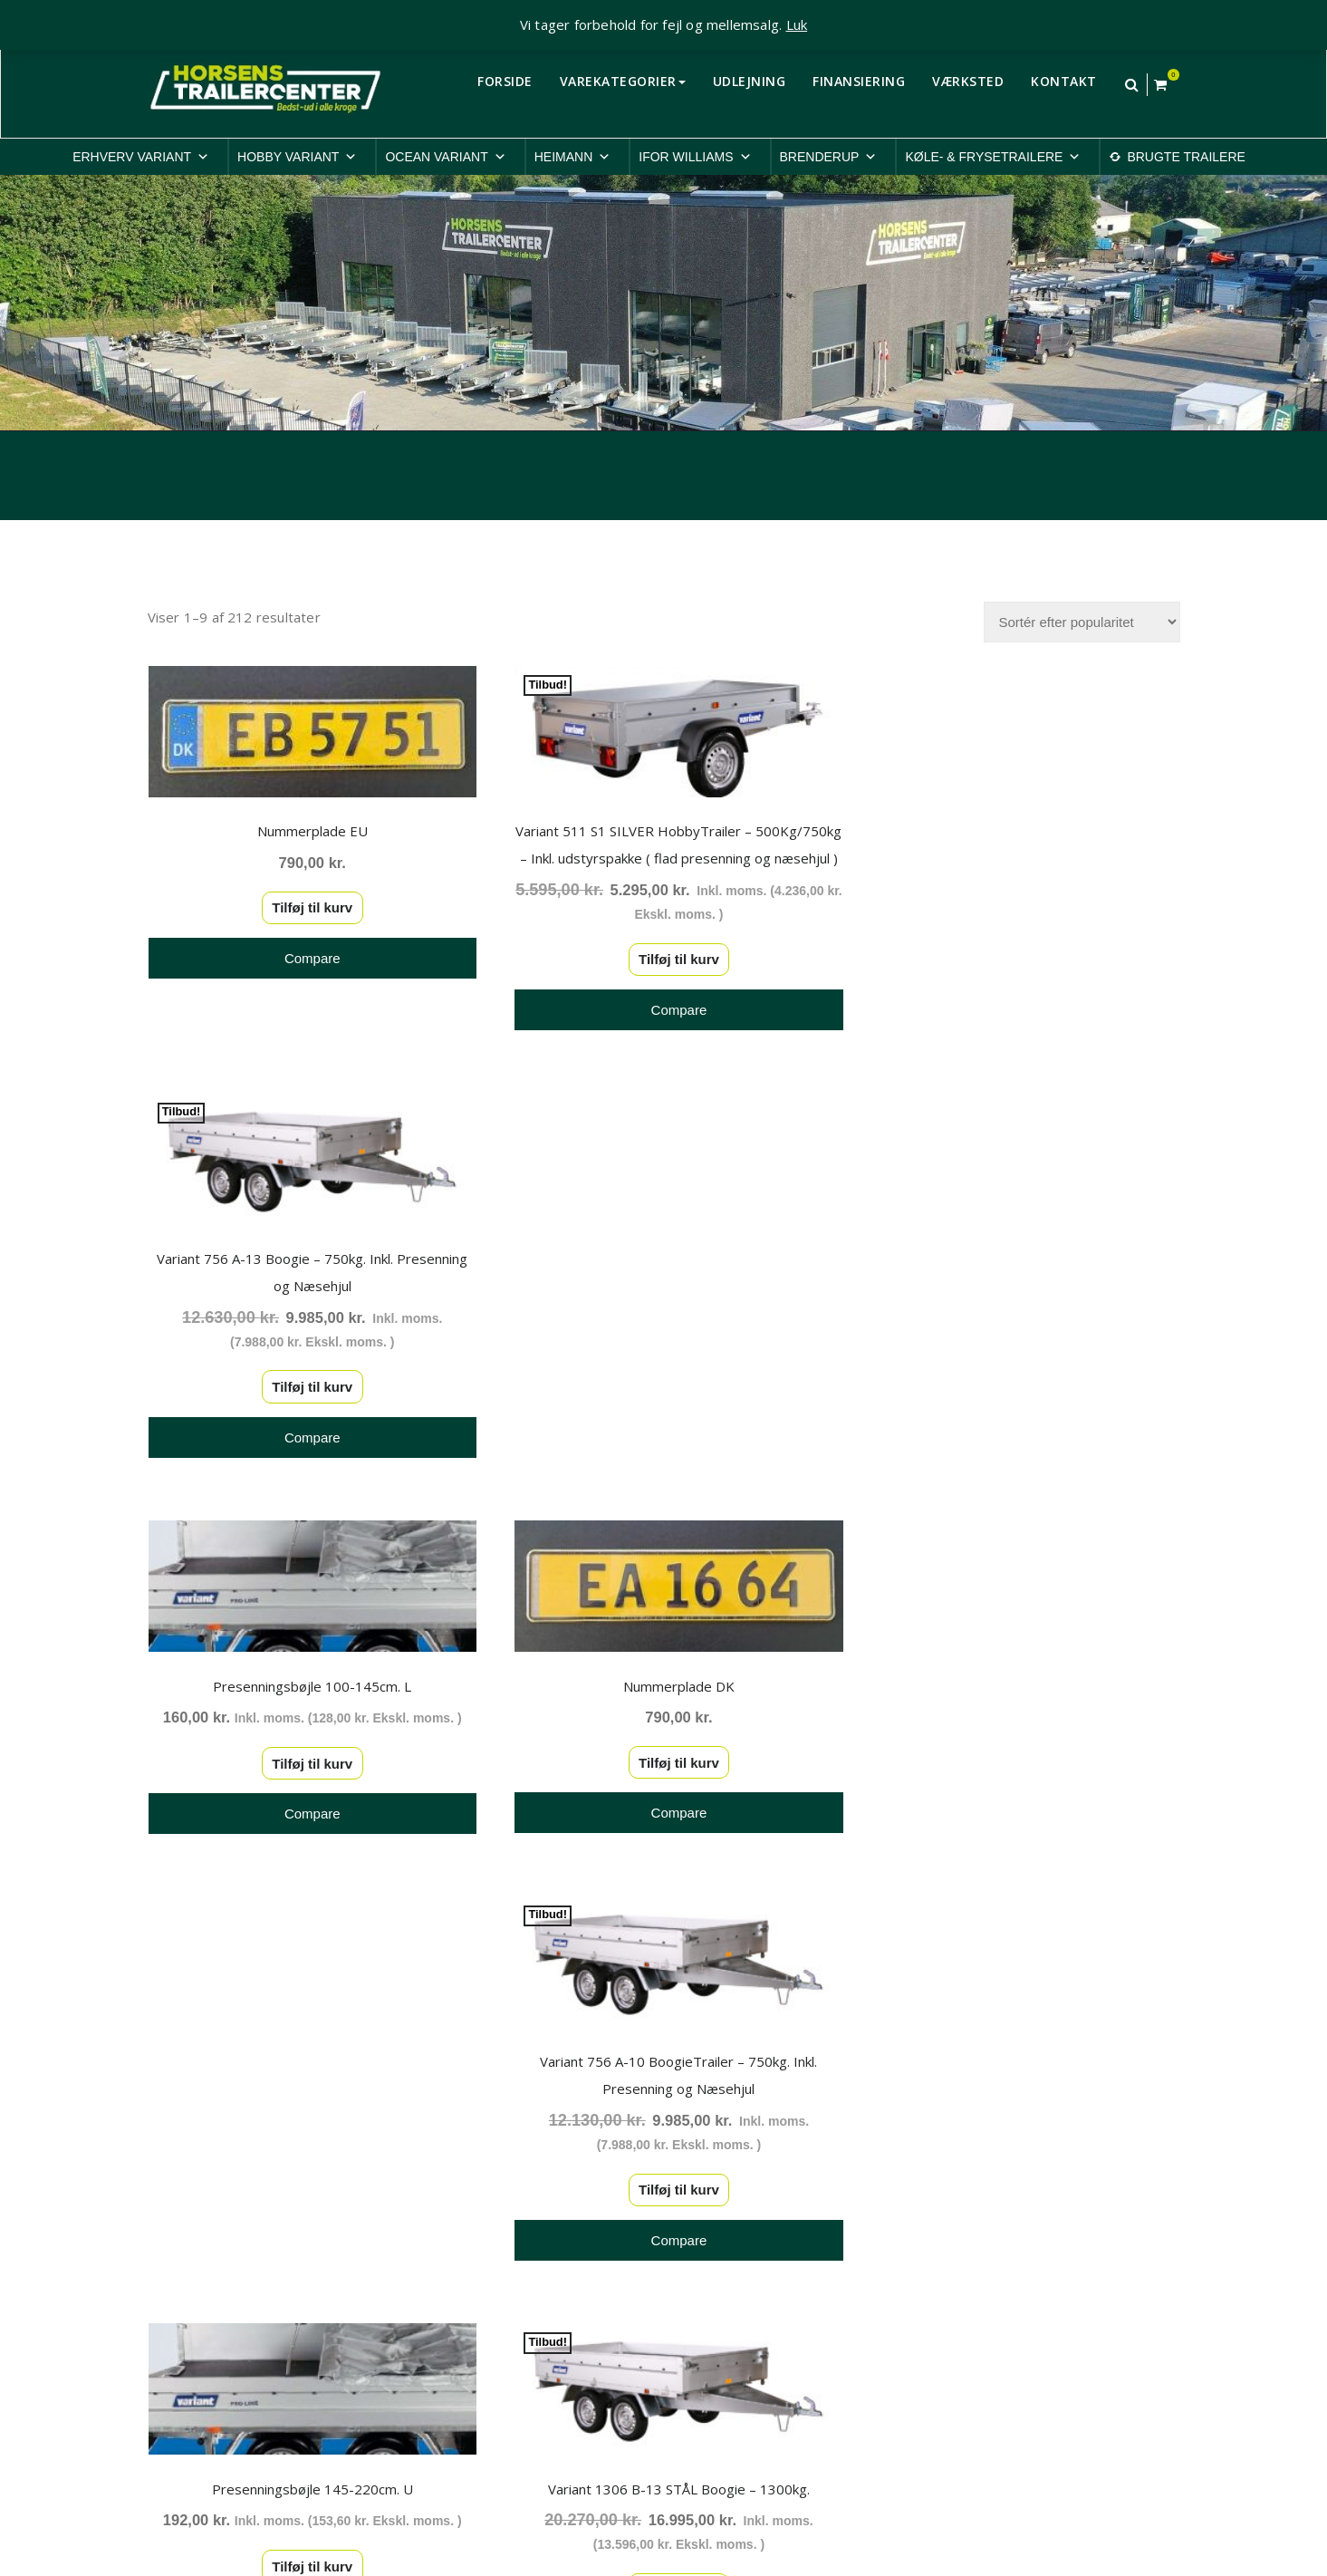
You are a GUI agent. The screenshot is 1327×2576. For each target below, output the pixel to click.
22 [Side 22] (706, 1991)
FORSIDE (505, 81)
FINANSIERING (859, 81)
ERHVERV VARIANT (140, 157)
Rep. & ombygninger (1004, 2370)
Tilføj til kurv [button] (305, 903)
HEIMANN (572, 157)
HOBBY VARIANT (297, 157)
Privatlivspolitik (986, 2230)
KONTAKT (1064, 81)
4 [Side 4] (622, 1991)
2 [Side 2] (538, 1991)
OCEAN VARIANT (445, 157)
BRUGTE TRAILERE (1186, 157)
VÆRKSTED (968, 81)
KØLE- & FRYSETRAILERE (993, 157)
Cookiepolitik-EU (992, 2253)
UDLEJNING (749, 81)
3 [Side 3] (580, 1991)
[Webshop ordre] (1082, 622)
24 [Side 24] (789, 1991)
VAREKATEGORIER (623, 81)
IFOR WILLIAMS (695, 157)
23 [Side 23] (747, 1991)
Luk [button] (797, 24)
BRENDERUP (829, 157)
